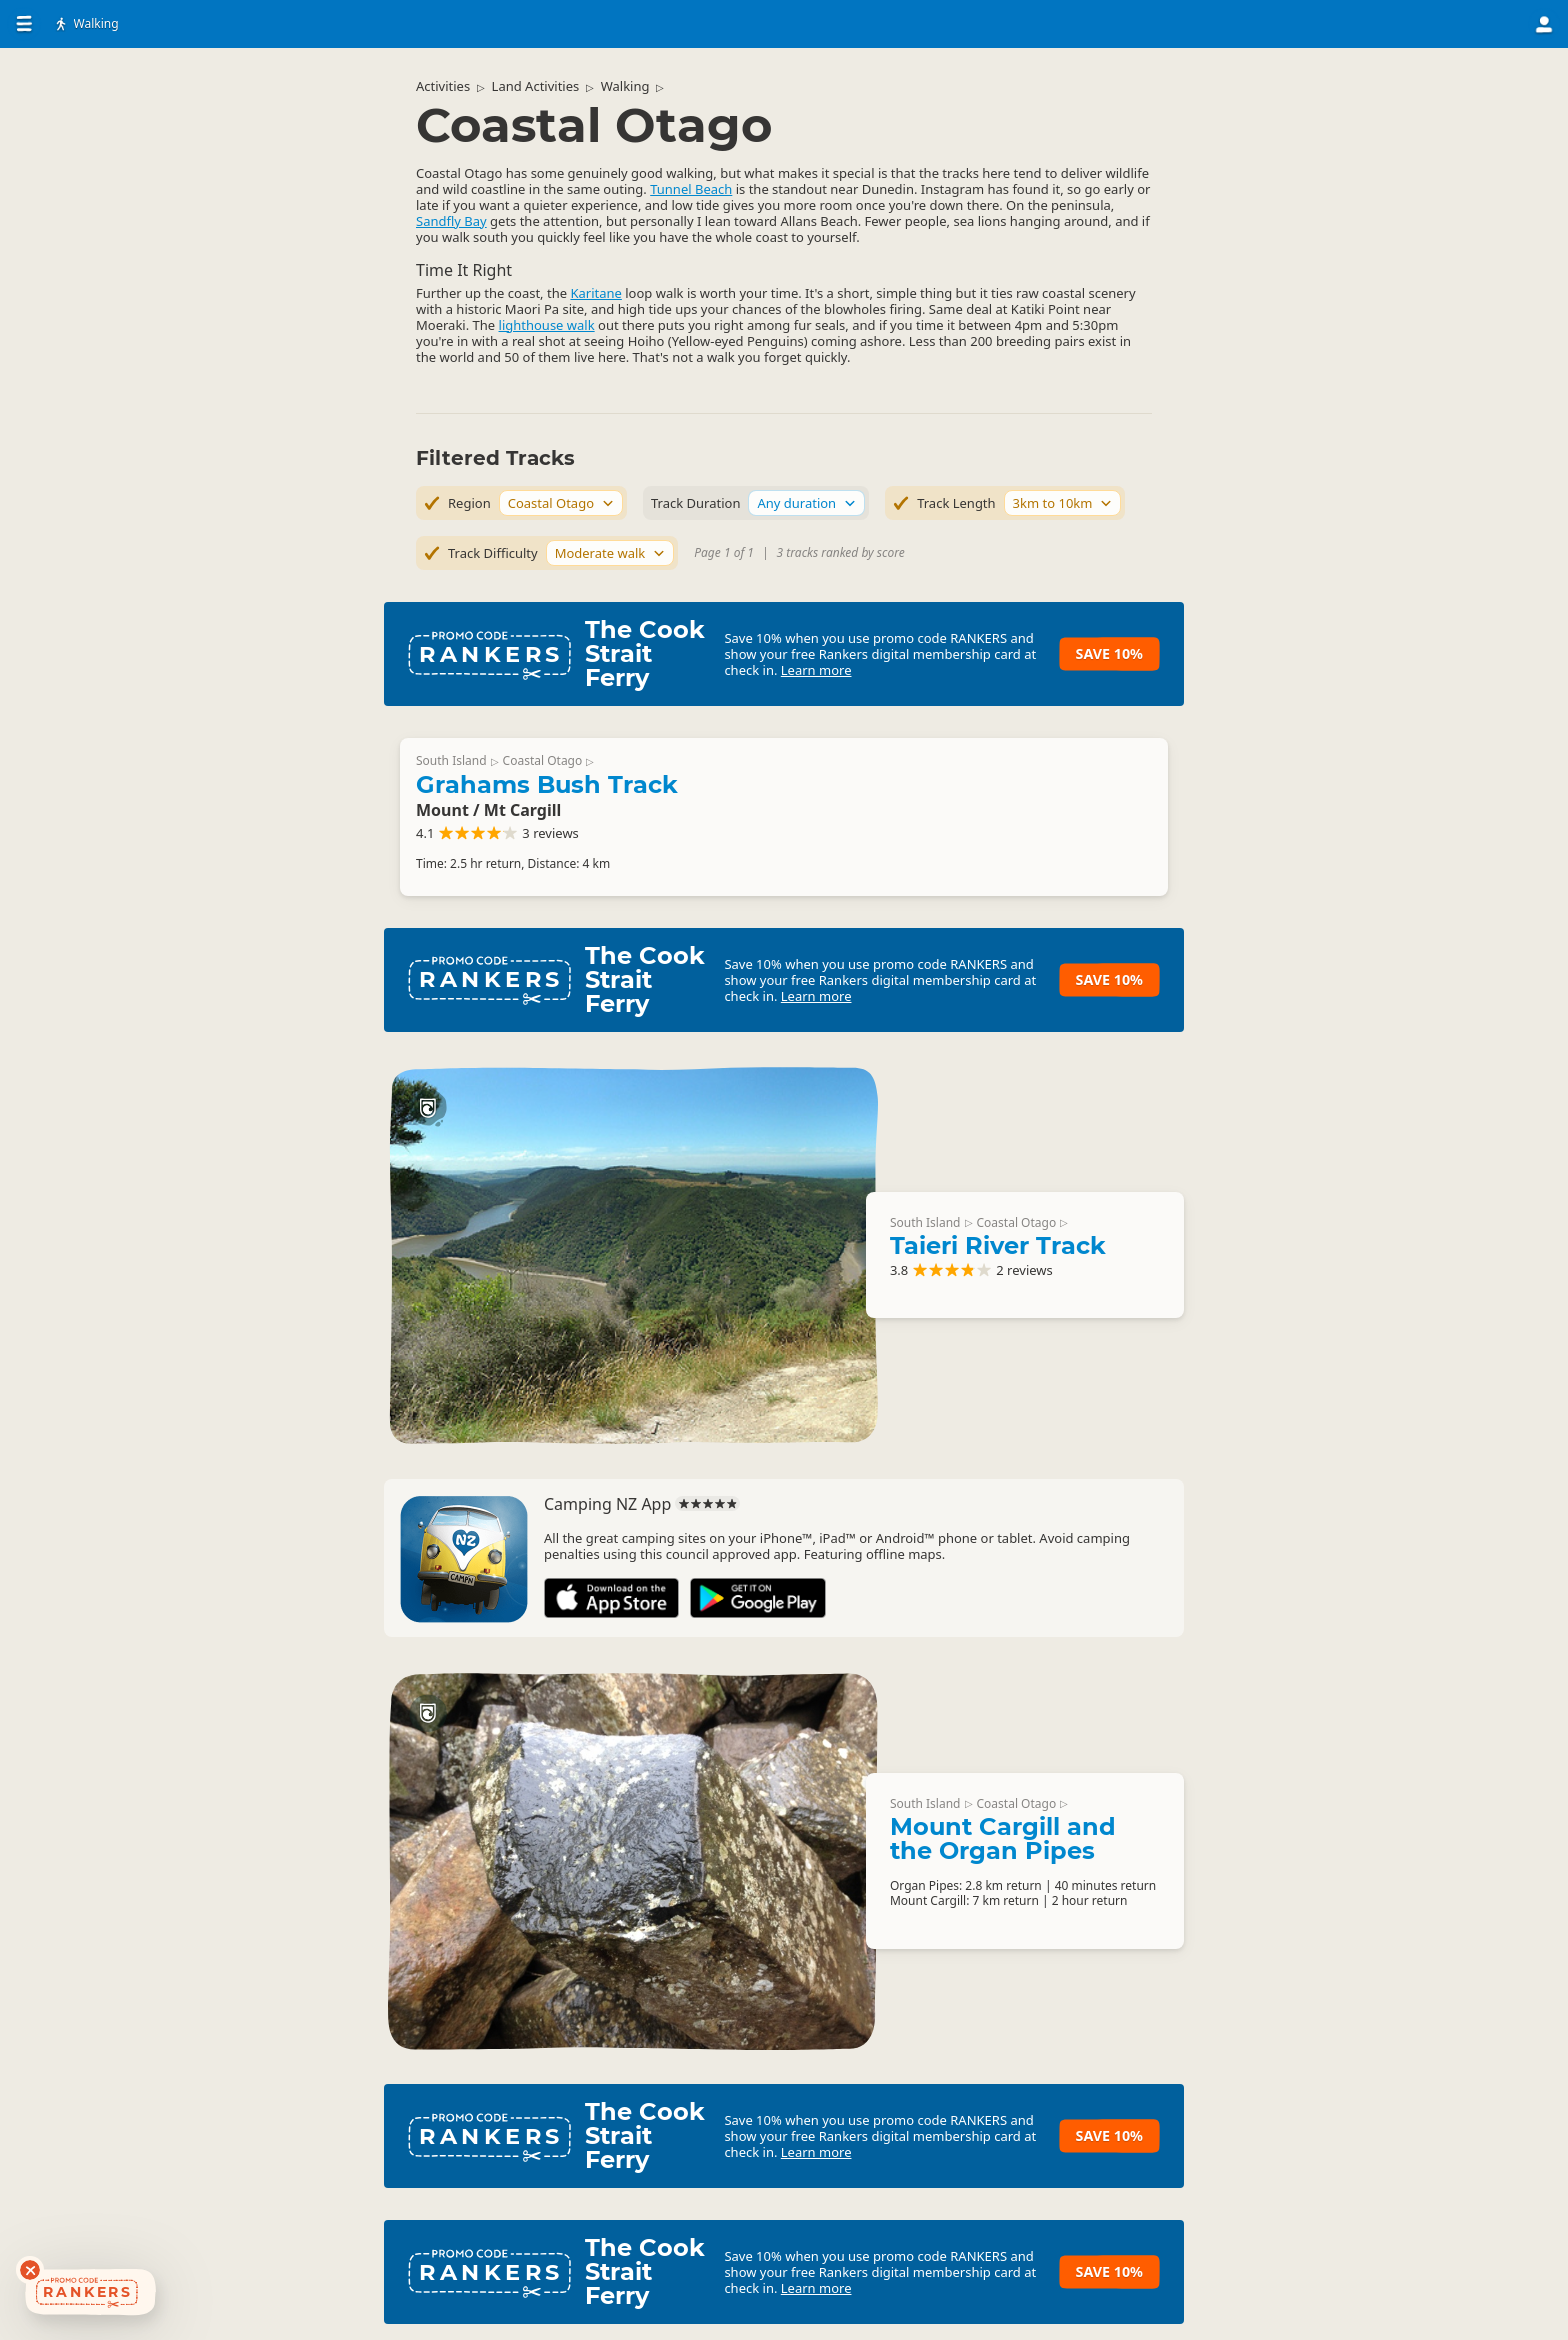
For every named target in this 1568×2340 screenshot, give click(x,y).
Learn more (816, 670)
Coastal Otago (543, 760)
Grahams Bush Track (547, 784)
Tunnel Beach (691, 189)
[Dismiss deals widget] (30, 2270)
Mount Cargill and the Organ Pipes (1003, 1838)
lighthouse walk (547, 325)
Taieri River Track (998, 1245)
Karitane (595, 293)
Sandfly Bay (451, 221)
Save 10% (1109, 653)
